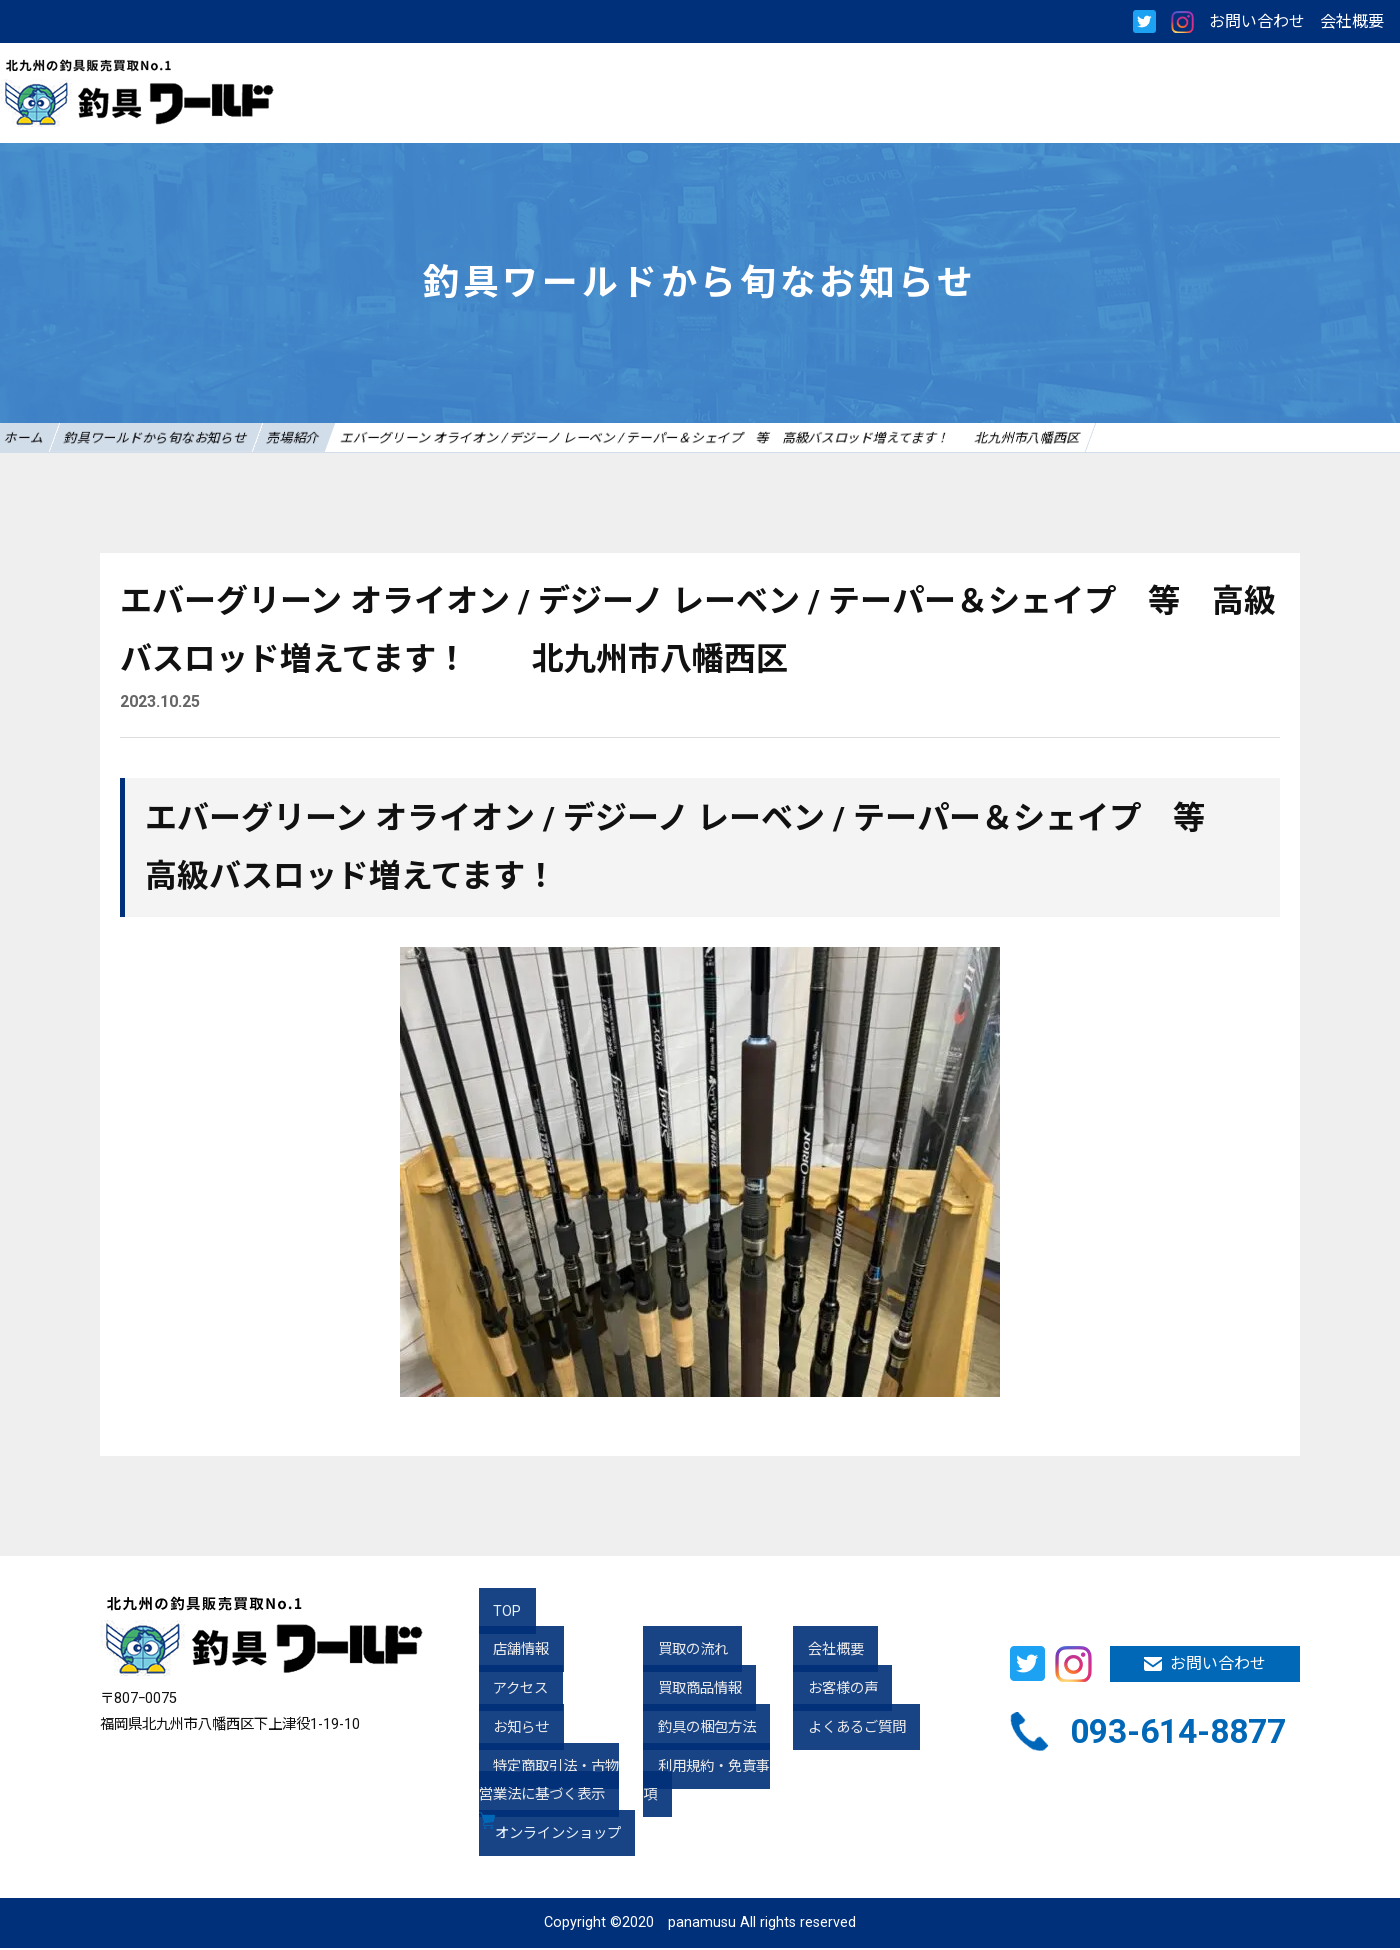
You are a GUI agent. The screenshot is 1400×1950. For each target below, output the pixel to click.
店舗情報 (507, 1652)
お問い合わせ (1257, 21)
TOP (493, 1613)
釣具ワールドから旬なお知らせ (196, 438)
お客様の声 (828, 1690)
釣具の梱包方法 (692, 1729)
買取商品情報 (685, 1690)
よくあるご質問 (842, 1729)
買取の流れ (678, 1652)
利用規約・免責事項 (706, 1768)
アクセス (506, 1690)
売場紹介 (363, 438)
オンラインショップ (562, 1836)
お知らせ (507, 1729)
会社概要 (1352, 21)
